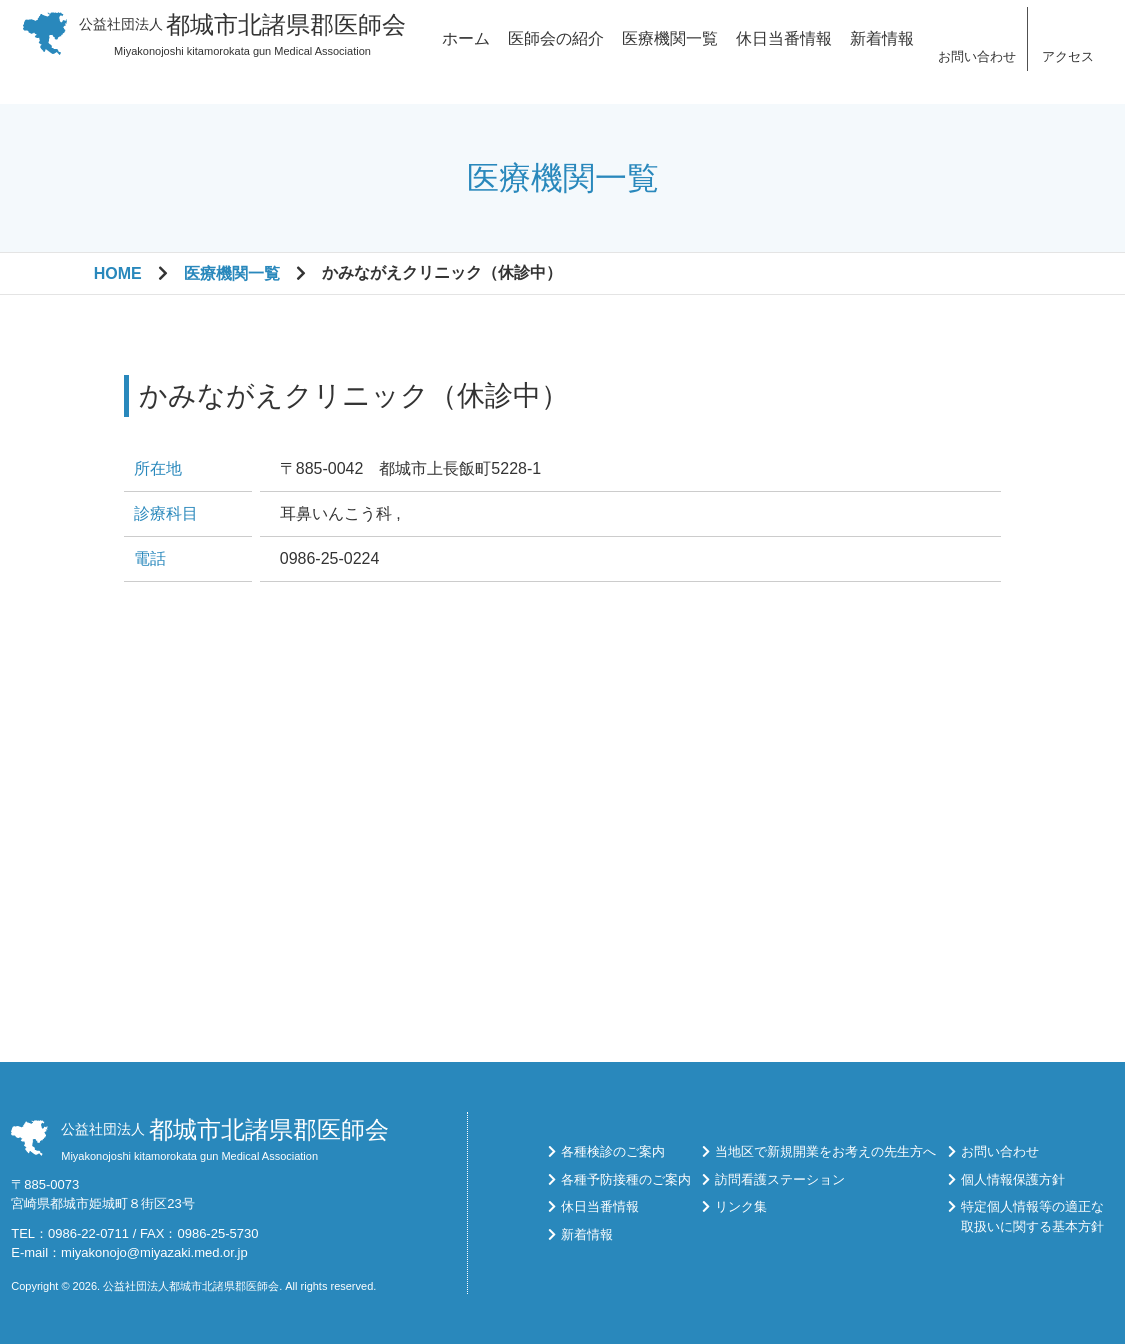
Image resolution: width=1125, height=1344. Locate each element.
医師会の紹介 (556, 51)
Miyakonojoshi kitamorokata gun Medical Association (243, 47)
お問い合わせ (977, 69)
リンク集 (741, 1206)
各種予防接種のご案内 (626, 1179)
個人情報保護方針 (1013, 1179)
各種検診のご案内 (613, 1151)
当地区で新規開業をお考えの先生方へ (825, 1151)
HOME (118, 273)
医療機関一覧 (670, 51)
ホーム (466, 51)
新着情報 (882, 51)
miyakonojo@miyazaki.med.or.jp (154, 1252)
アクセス (1068, 69)
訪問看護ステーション (780, 1179)
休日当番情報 (784, 51)
